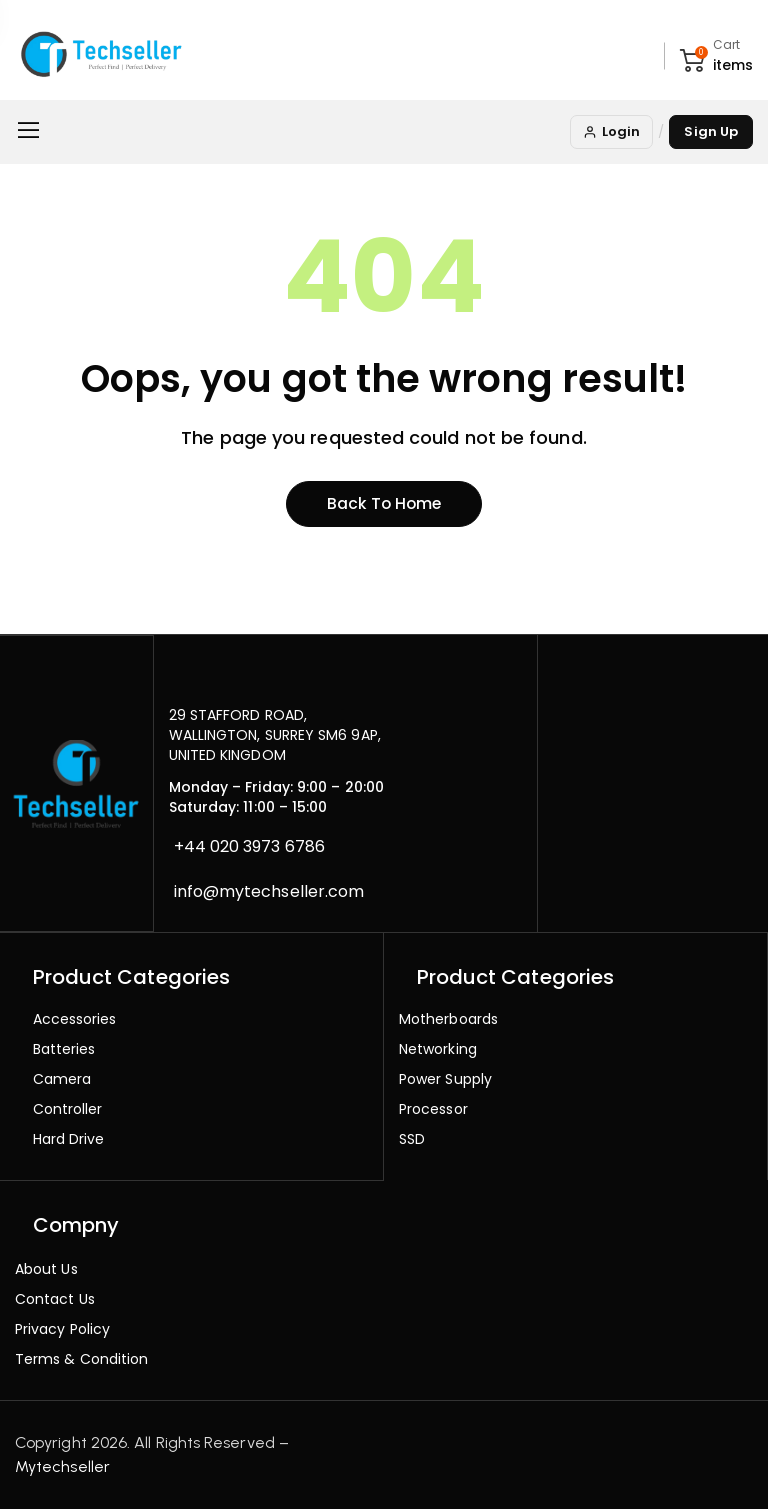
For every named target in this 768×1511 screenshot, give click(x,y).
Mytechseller (62, 1468)
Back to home (384, 505)
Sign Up (711, 131)
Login (611, 131)
